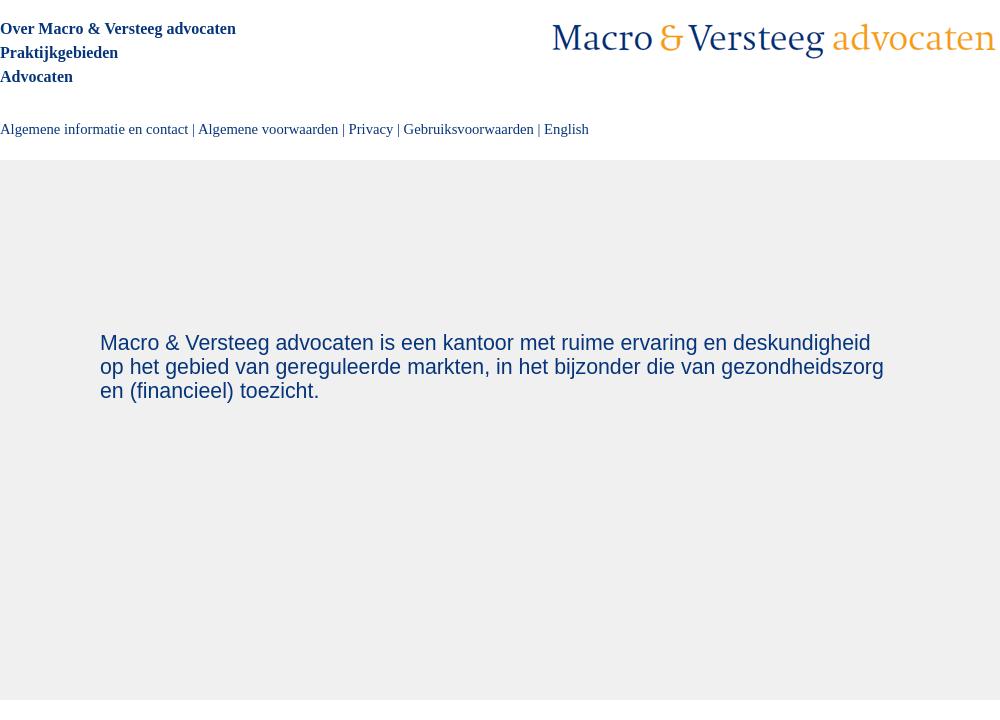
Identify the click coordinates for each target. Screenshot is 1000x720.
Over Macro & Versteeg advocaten (118, 28)
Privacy (371, 129)
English (566, 129)
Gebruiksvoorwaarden (469, 129)
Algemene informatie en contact (94, 129)
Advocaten (36, 76)
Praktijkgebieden (59, 52)
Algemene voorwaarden (268, 129)
